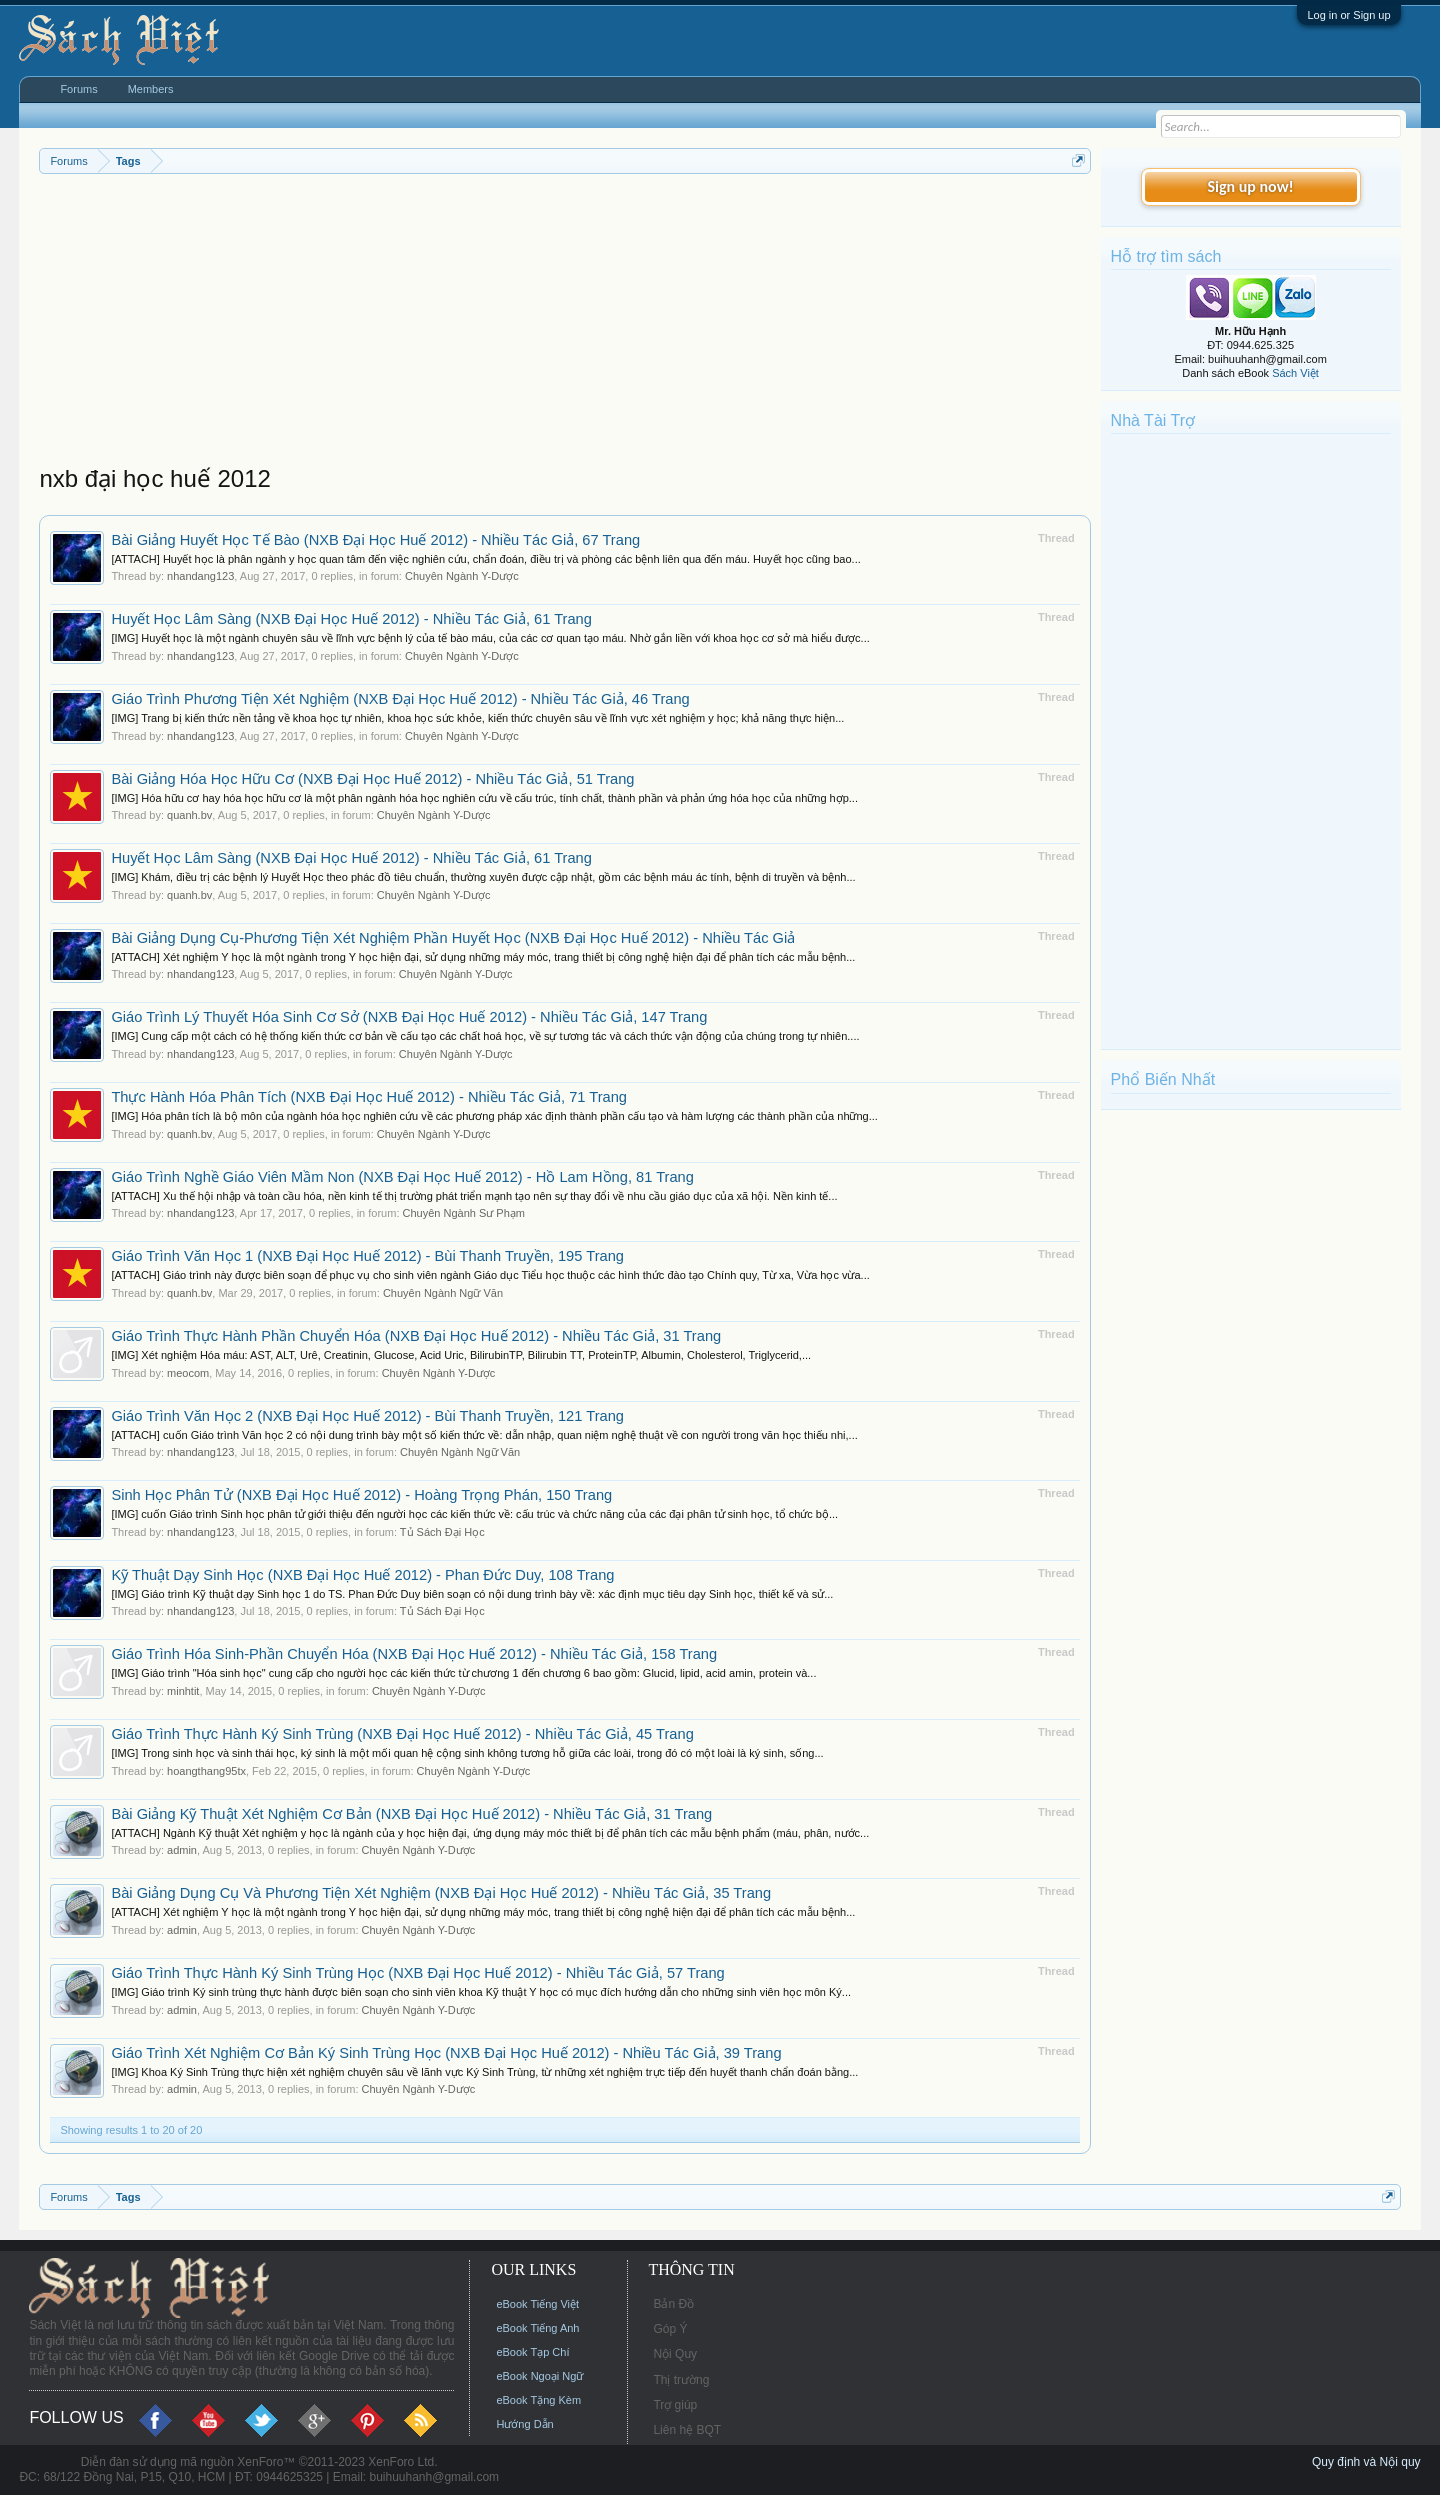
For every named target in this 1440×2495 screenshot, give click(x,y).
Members (151, 89)
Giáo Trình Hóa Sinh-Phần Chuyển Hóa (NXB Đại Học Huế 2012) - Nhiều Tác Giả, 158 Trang (414, 1654)
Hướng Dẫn (524, 2424)
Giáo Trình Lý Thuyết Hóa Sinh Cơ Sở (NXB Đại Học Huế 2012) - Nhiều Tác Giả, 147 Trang (409, 1017)
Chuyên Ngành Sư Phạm (464, 1213)
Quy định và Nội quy (1366, 2462)
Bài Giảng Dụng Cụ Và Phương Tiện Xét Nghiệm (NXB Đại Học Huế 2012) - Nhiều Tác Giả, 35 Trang (441, 1893)
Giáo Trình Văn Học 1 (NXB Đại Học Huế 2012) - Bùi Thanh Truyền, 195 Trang (367, 1256)
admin (182, 1850)
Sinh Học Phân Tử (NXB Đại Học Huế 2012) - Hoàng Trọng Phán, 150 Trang (361, 1495)
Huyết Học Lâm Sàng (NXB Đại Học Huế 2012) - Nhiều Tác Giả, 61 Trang (351, 619)
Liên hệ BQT (687, 2430)
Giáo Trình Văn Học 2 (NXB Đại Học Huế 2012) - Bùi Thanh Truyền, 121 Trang (367, 1416)
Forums (78, 89)
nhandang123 (200, 576)
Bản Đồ (673, 2304)
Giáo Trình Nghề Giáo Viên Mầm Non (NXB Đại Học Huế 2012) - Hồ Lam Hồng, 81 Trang (402, 1177)
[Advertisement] (564, 324)
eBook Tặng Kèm (538, 2400)
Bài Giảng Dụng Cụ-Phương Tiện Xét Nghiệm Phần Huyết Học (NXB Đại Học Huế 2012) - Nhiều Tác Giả (453, 938)
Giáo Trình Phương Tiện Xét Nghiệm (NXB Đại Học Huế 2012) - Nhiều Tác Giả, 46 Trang (400, 699)
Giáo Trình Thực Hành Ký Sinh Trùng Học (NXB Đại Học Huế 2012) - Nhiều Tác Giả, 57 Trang (417, 1973)
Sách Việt (1295, 373)
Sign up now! (1250, 186)
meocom (188, 1373)
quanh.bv (189, 815)
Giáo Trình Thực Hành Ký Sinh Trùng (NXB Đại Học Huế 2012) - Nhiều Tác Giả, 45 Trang (402, 1734)
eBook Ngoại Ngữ (539, 2376)
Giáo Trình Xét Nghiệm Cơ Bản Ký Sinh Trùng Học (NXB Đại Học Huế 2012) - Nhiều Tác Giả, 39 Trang (446, 2053)
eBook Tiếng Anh (537, 2328)
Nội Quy (675, 2354)
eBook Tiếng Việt (537, 2304)
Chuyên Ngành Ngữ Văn (443, 1293)
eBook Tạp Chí (532, 2352)
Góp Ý (670, 2329)
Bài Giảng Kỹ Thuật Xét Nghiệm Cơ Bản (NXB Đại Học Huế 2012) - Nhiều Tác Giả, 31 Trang (411, 1814)
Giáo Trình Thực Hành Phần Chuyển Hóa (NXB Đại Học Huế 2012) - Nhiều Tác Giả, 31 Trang (416, 1336)
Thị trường (681, 2380)
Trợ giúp (675, 2405)
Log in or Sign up (1348, 15)
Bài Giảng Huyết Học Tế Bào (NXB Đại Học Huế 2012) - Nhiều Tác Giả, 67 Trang (375, 540)
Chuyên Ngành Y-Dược (462, 576)
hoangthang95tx (206, 1771)
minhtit (183, 1691)
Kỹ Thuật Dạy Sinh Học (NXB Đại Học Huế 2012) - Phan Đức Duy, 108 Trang (362, 1575)
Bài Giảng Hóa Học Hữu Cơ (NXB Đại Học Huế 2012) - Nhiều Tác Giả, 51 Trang (372, 779)
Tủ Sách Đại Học (442, 1532)
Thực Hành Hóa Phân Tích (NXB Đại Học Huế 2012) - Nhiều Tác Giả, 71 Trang (369, 1097)
